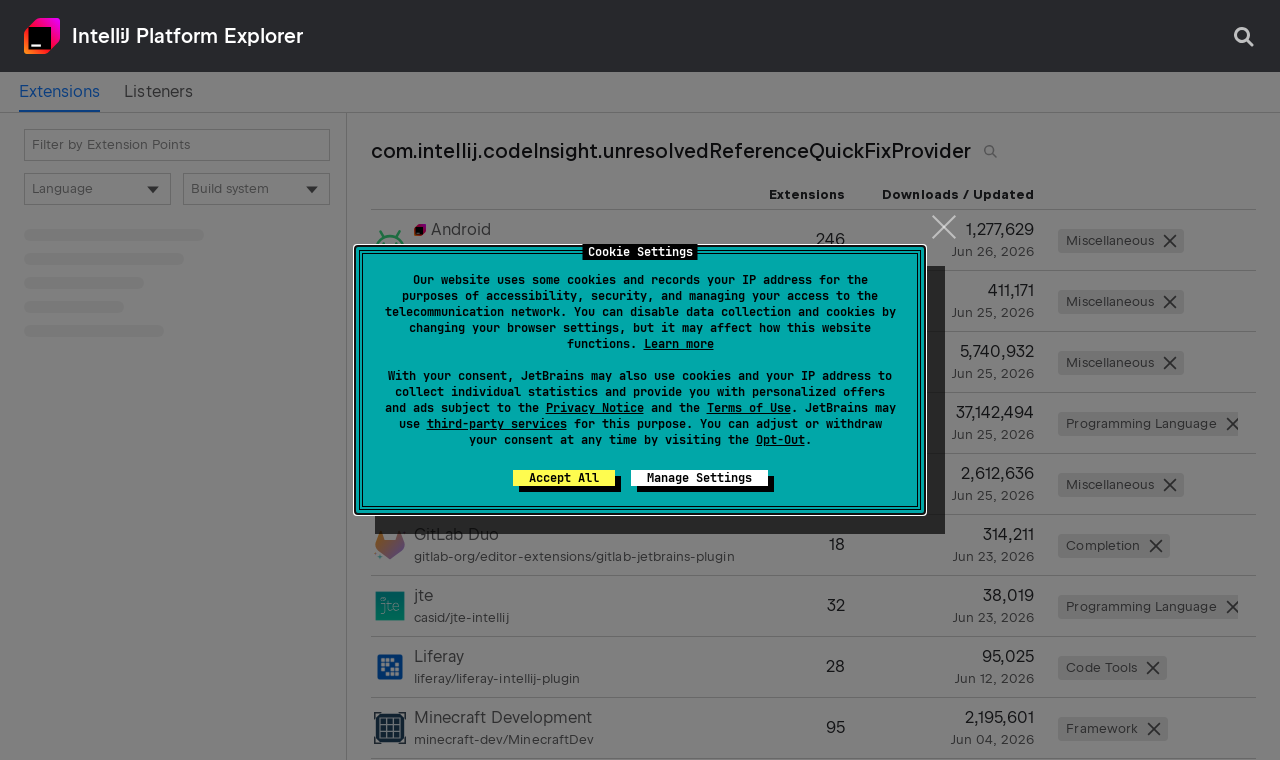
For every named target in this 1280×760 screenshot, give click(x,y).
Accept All (564, 478)
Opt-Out (780, 440)
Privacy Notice (595, 408)
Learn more (679, 344)
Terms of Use (749, 408)
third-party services (497, 424)
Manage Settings (699, 478)
